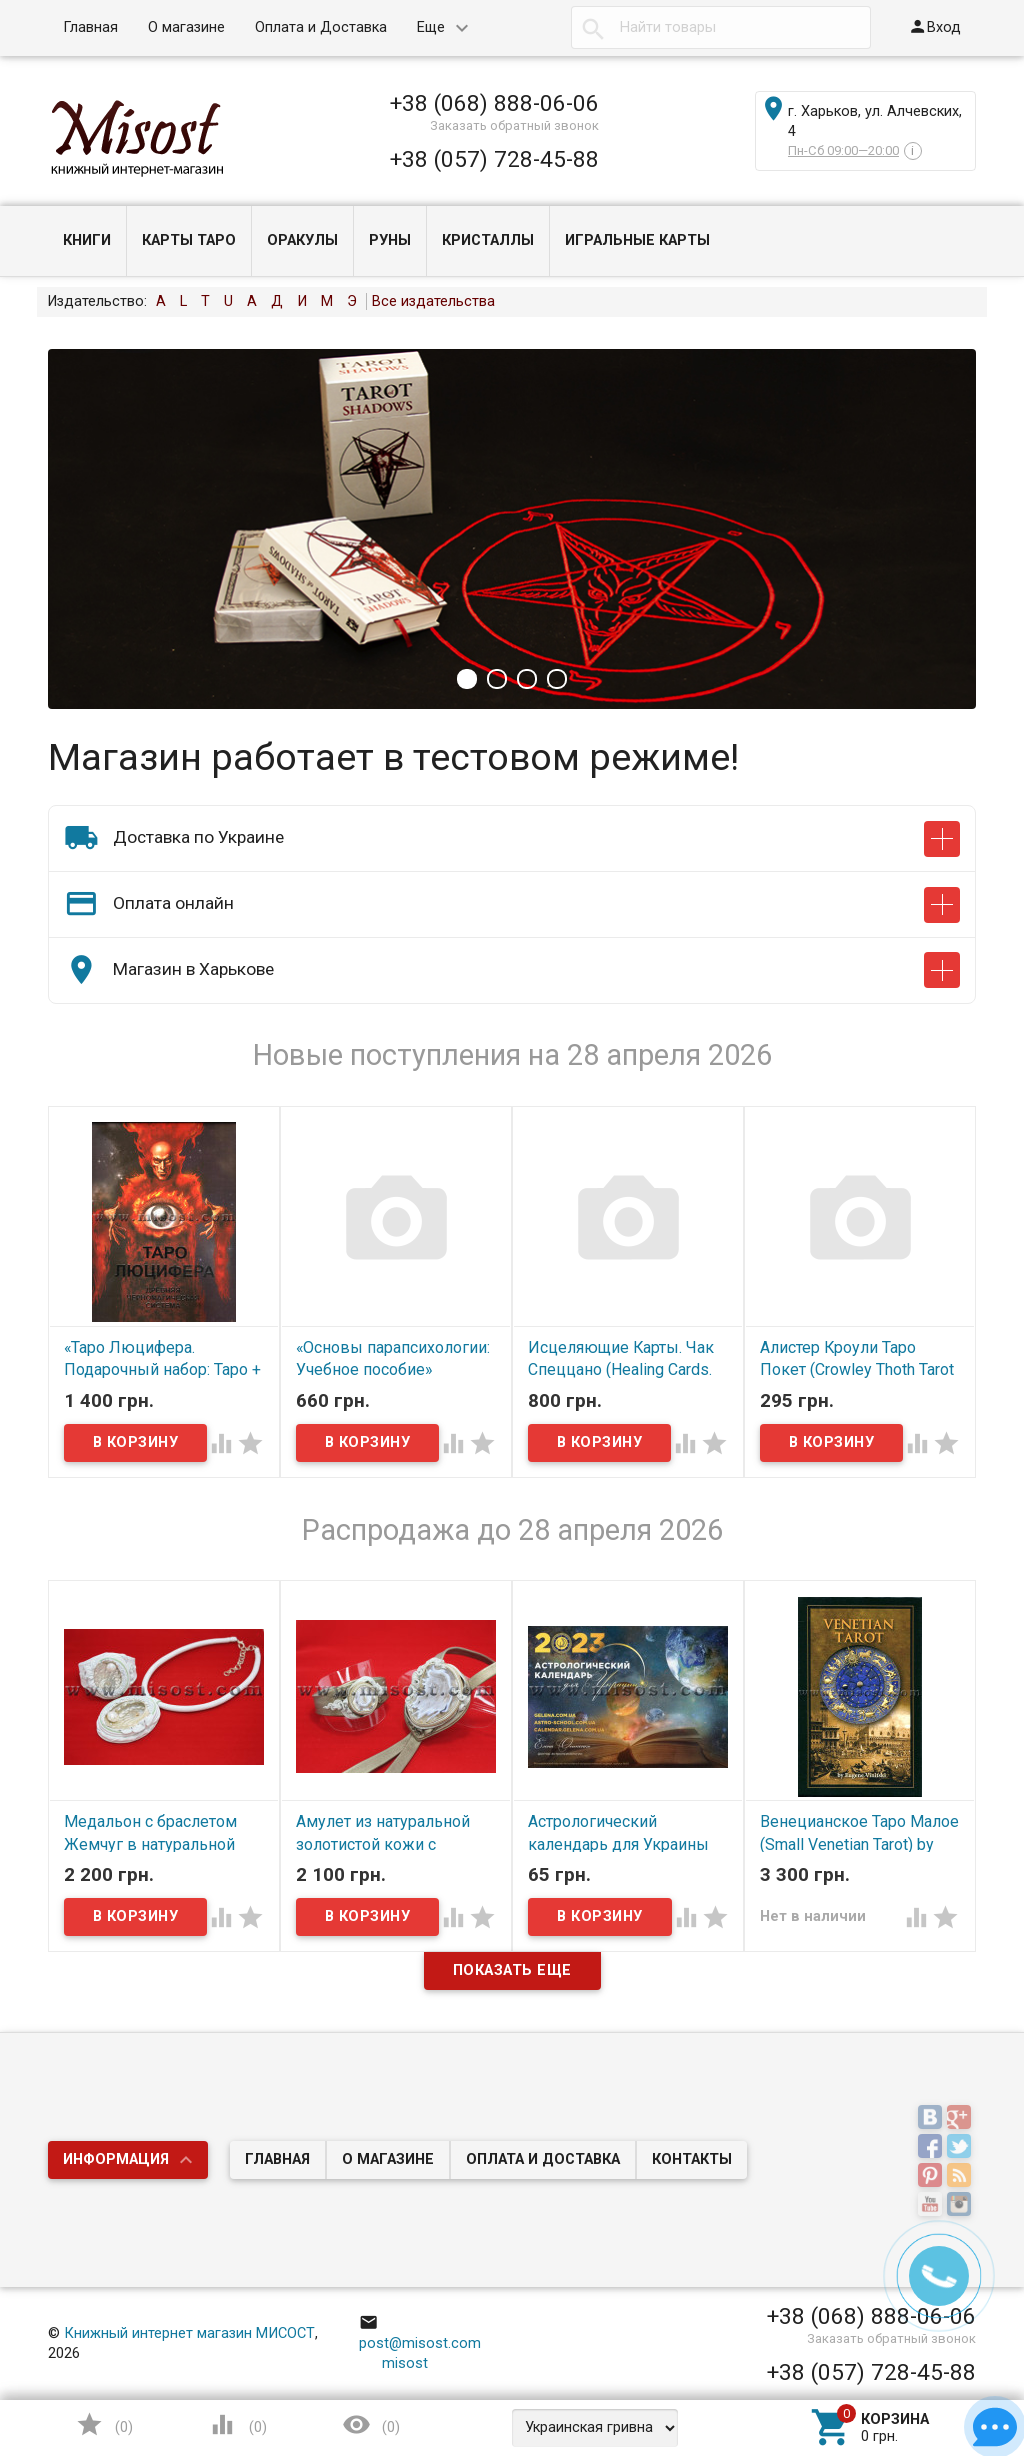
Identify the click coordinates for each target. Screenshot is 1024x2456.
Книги (87, 240)
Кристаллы (488, 240)
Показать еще (512, 1970)
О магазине (186, 27)
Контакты (692, 2159)
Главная (90, 27)
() (104, 2424)
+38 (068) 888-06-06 (494, 103)
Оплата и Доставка (321, 27)
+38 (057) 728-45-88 (494, 159)
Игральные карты (637, 240)
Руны (390, 240)
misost (394, 2363)
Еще (431, 27)
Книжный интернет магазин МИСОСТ (189, 2333)
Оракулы (302, 240)
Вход (934, 26)
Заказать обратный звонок (514, 125)
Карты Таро (189, 240)
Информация (116, 2159)
